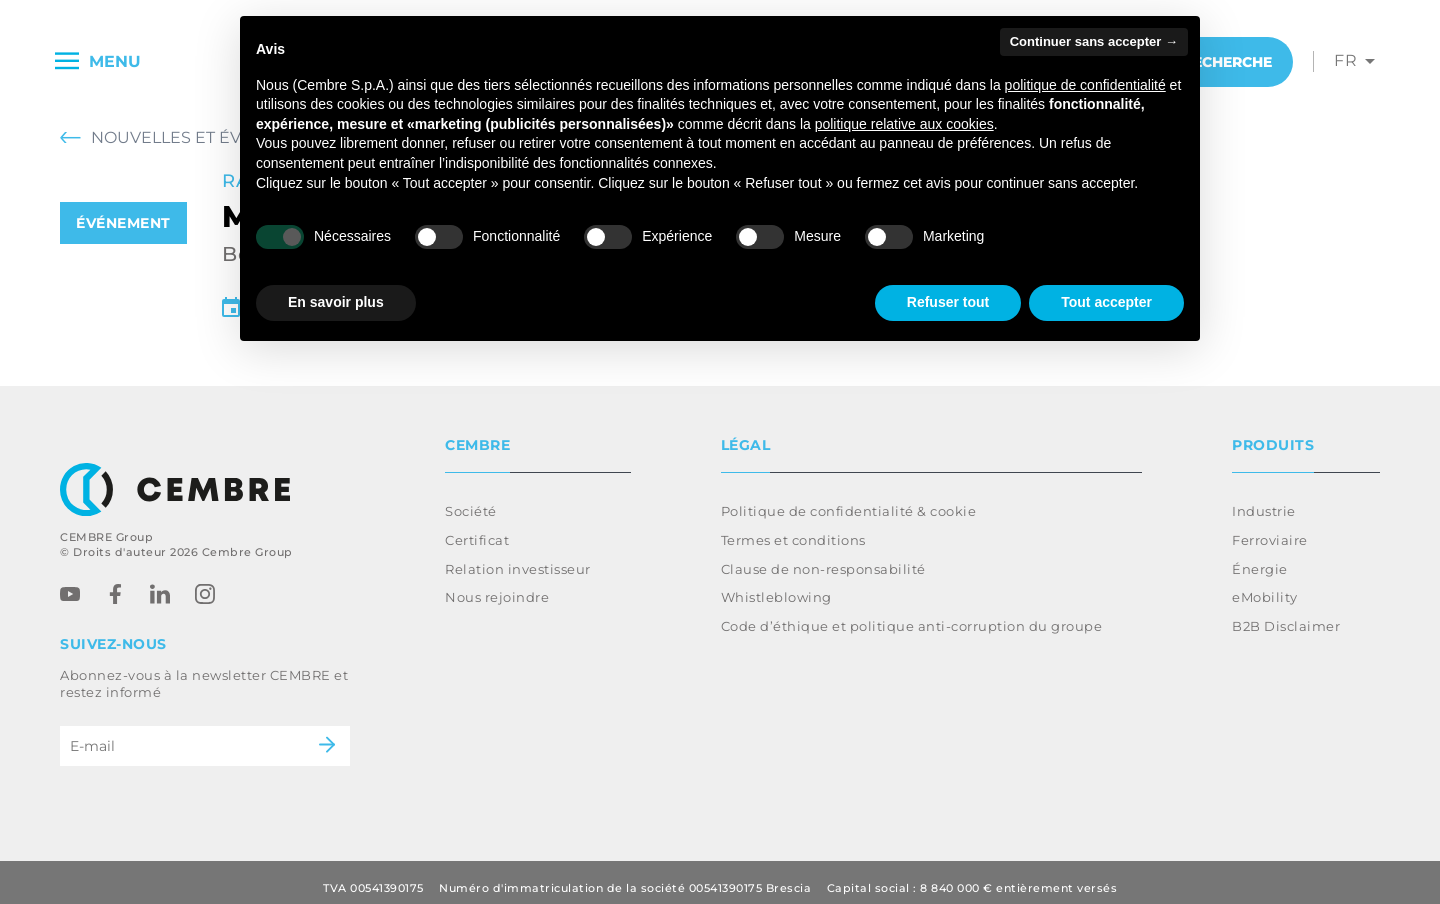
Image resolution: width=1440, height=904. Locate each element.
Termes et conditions (793, 528)
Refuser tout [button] (948, 302)
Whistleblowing (776, 585)
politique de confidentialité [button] (1085, 85)
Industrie (1264, 499)
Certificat (477, 528)
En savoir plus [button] (336, 302)
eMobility (1265, 585)
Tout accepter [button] (1106, 302)
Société (471, 499)
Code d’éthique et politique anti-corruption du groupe (912, 614)
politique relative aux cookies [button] (904, 124)
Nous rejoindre (497, 585)
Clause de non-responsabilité (823, 557)
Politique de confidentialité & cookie (849, 499)
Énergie (1260, 557)
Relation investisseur (518, 557)
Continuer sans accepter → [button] (1094, 41)
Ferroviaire (1270, 528)
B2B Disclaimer (1286, 614)
